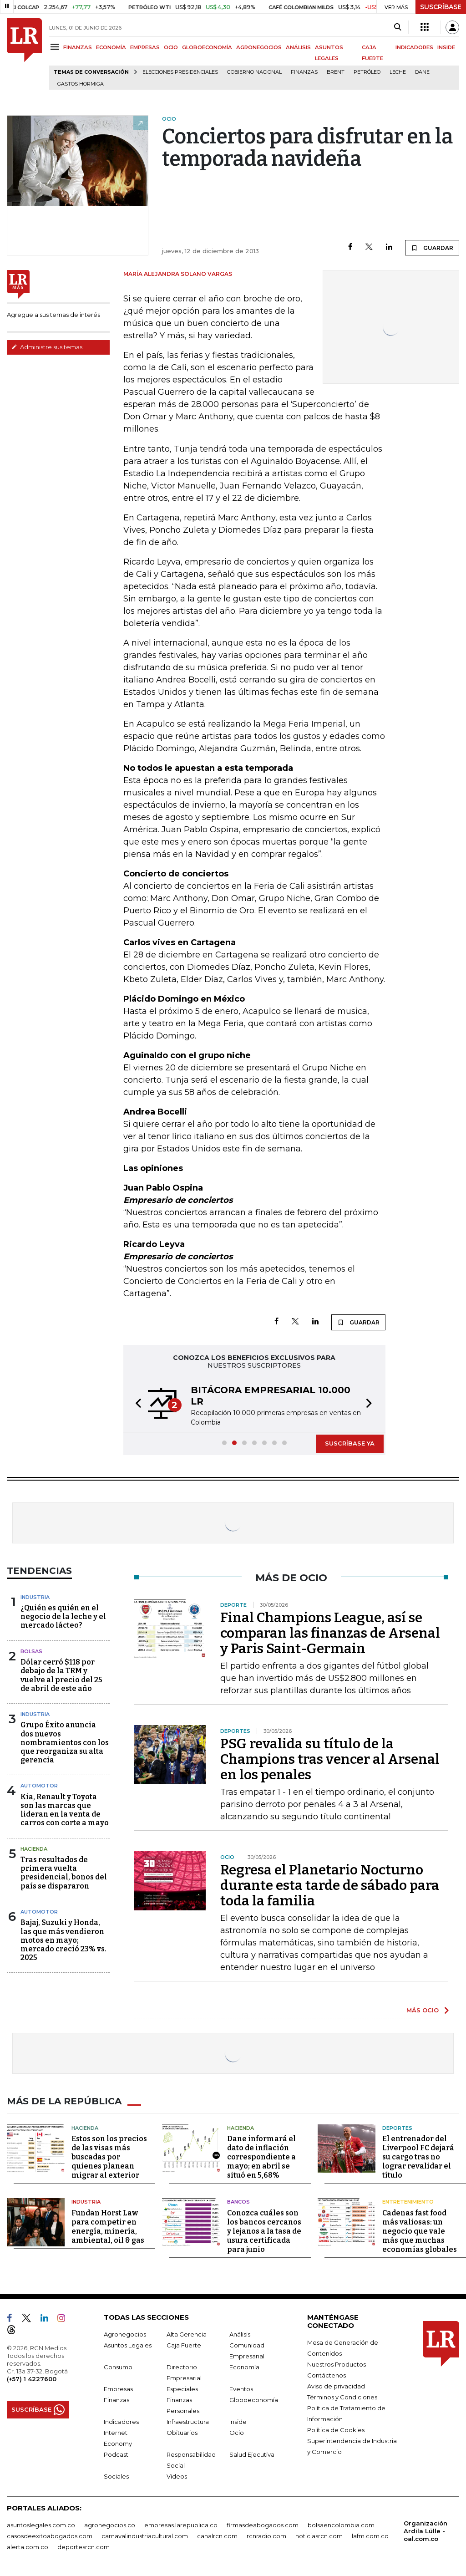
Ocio (236, 2432)
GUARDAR (432, 247)
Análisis (239, 2333)
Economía (244, 2366)
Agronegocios (125, 2333)
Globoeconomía (253, 2399)
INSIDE (446, 47)
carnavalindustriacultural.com (144, 2535)
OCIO (171, 47)
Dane (422, 72)
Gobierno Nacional (254, 72)
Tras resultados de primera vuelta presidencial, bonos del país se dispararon (63, 1872)
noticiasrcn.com (319, 2535)
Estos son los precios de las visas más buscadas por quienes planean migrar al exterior (109, 2156)
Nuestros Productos (336, 2363)
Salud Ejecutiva (251, 2454)
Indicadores (121, 2421)
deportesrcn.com (83, 2546)
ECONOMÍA (111, 47)
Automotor (39, 1785)
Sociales (116, 2475)
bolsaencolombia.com (341, 2524)
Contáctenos (326, 2374)
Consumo (118, 2366)
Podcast (116, 2454)
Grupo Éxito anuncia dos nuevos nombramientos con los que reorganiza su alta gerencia (64, 1742)
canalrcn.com (217, 2535)
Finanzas (304, 72)
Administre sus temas (46, 347)
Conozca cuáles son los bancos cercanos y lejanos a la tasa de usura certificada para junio (264, 2230)
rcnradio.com (266, 2535)
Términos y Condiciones (342, 2396)
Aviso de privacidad (336, 2385)
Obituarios (182, 2432)
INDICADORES (414, 47)
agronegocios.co (109, 2524)
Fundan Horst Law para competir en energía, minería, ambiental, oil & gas (107, 2226)
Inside (238, 2421)
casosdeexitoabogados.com (49, 2535)
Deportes (397, 2127)
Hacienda (33, 1849)
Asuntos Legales (128, 2344)
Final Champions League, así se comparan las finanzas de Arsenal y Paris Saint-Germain (330, 1633)
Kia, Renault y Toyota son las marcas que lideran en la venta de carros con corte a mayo (64, 1810)
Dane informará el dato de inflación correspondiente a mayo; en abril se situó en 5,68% (261, 2156)
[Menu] (56, 47)
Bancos (238, 2202)
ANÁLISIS (298, 47)
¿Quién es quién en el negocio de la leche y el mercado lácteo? (63, 1616)
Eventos (241, 2388)
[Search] (397, 27)
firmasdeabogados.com (263, 2524)
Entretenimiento (408, 2202)
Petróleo (367, 72)
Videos (177, 2475)
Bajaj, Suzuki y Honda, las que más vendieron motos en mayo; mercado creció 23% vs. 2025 (63, 1940)
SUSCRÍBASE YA (350, 1443)
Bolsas (31, 1651)
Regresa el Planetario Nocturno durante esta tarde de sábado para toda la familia (329, 1885)
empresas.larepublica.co (181, 2524)
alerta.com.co (27, 2546)
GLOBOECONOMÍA (207, 47)
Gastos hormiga (80, 84)
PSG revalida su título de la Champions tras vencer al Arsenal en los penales (330, 1759)
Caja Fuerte (184, 2344)
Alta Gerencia (187, 2333)
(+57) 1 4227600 (31, 2378)
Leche (398, 72)
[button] (135, 1404)
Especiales (182, 2388)
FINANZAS (77, 47)
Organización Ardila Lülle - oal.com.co (425, 2530)
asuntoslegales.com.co (41, 2524)
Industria (35, 1597)
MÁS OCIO (422, 2010)
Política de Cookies (336, 2429)
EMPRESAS (145, 47)
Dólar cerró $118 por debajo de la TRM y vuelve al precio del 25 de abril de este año (61, 1675)
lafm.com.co (370, 2535)
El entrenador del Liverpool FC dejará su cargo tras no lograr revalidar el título (418, 2156)
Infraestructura (188, 2421)
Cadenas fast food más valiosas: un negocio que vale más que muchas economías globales (419, 2230)
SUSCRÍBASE (440, 7)
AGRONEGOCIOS (259, 47)
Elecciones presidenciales (180, 72)
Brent (335, 72)
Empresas (118, 2388)
